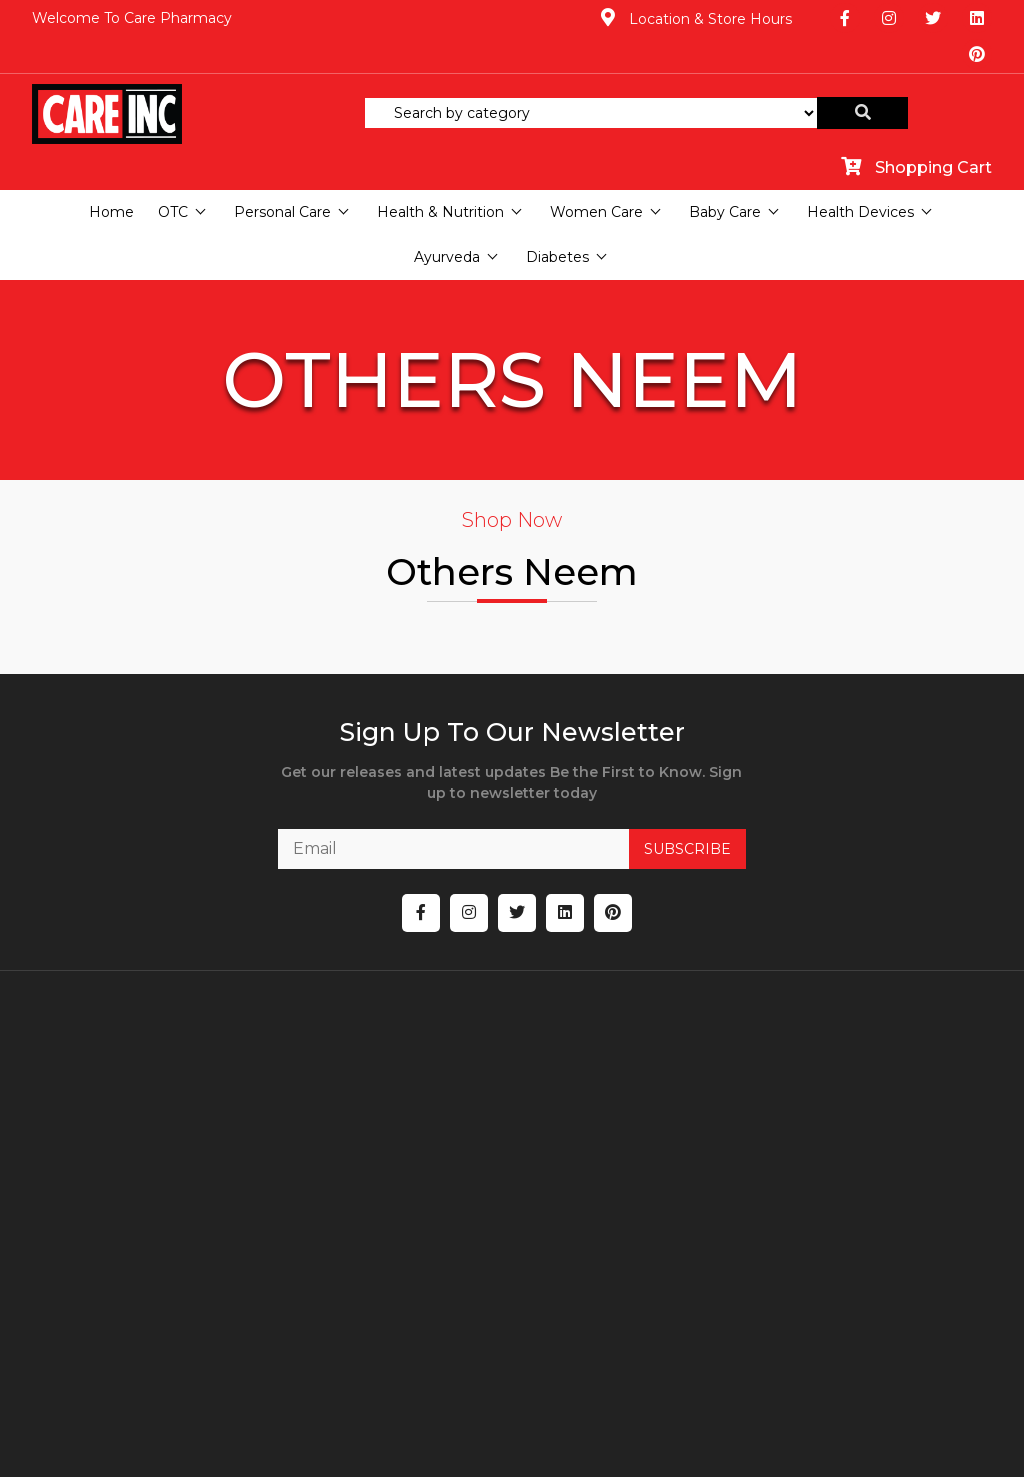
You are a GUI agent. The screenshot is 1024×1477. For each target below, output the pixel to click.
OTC (173, 176)
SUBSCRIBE (666, 820)
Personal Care (282, 176)
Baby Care (725, 176)
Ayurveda (447, 221)
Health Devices (860, 176)
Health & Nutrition (440, 176)
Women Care (596, 176)
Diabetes (557, 221)
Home (111, 176)
